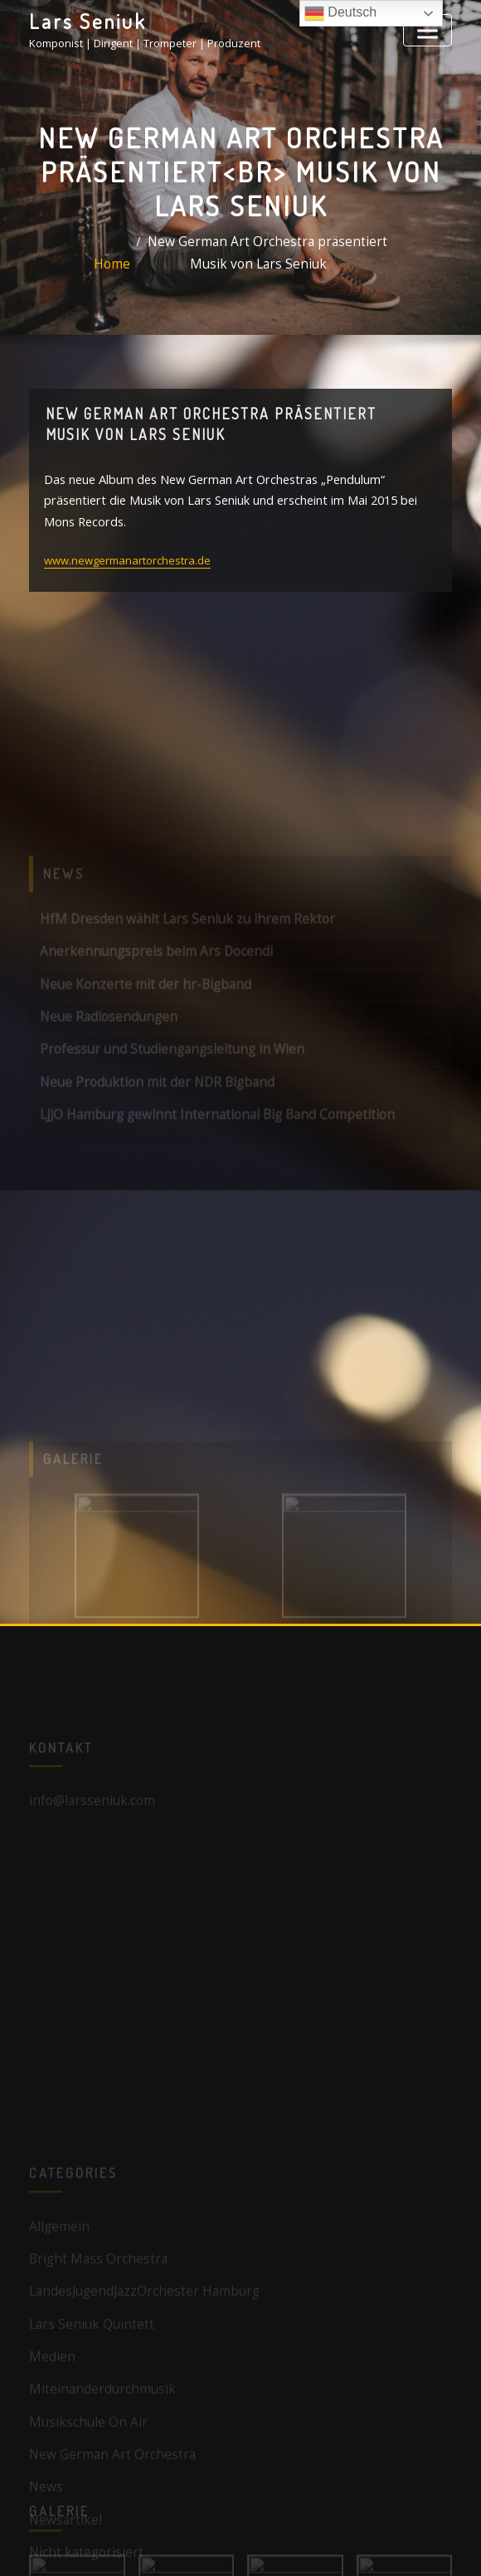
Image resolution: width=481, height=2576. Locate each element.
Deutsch (340, 13)
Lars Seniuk (80, 19)
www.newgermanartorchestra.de (127, 529)
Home (134, 263)
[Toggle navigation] (431, 27)
